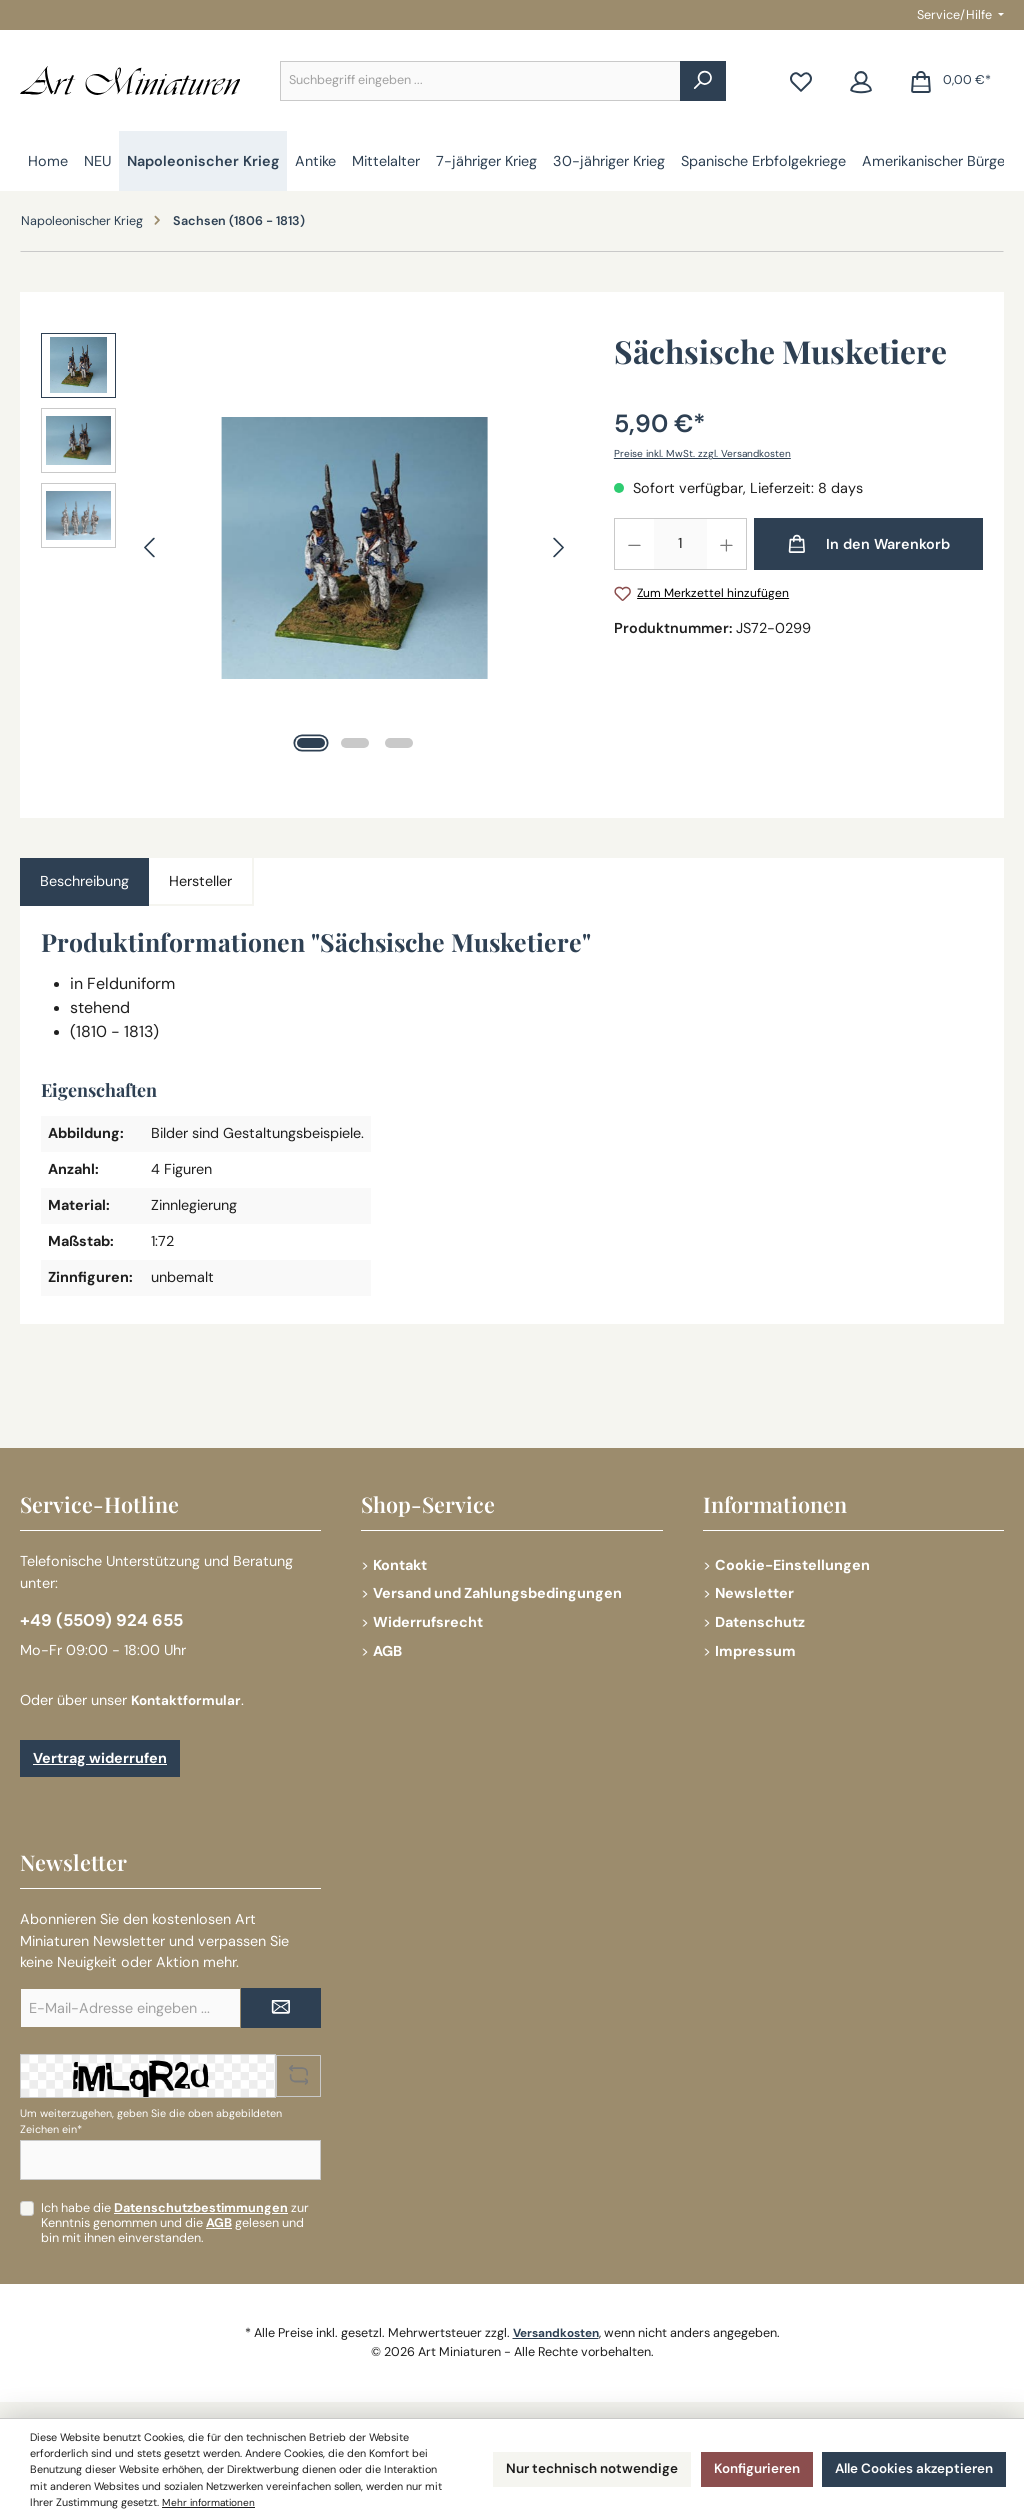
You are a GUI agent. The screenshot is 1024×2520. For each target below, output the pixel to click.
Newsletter (754, 1590)
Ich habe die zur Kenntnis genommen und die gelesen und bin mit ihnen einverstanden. (175, 2223)
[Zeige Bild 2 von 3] (355, 743)
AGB (387, 1648)
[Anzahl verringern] (634, 544)
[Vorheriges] (151, 547)
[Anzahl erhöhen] (727, 544)
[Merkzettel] (801, 80)
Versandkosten (555, 2333)
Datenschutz (760, 1619)
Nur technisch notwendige (555, 2461)
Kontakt (400, 1561)
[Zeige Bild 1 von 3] (311, 743)
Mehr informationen (79, 2502)
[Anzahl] (680, 544)
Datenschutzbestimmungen (201, 2208)
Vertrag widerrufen (100, 1758)
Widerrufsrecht (428, 1619)
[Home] (48, 161)
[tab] (84, 882)
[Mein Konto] (861, 80)
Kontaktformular (188, 1700)
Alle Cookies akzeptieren (904, 2461)
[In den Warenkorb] (868, 544)
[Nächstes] (558, 547)
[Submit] (281, 2008)
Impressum (755, 1648)
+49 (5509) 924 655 (105, 1618)
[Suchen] (703, 81)
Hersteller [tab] (200, 881)
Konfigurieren (733, 2461)
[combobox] (480, 81)
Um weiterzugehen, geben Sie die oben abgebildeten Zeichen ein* (151, 2121)
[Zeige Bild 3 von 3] (399, 743)
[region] (307, 548)
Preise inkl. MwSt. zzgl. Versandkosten (704, 453)
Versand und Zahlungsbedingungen (497, 1590)
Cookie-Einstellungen (792, 1561)
